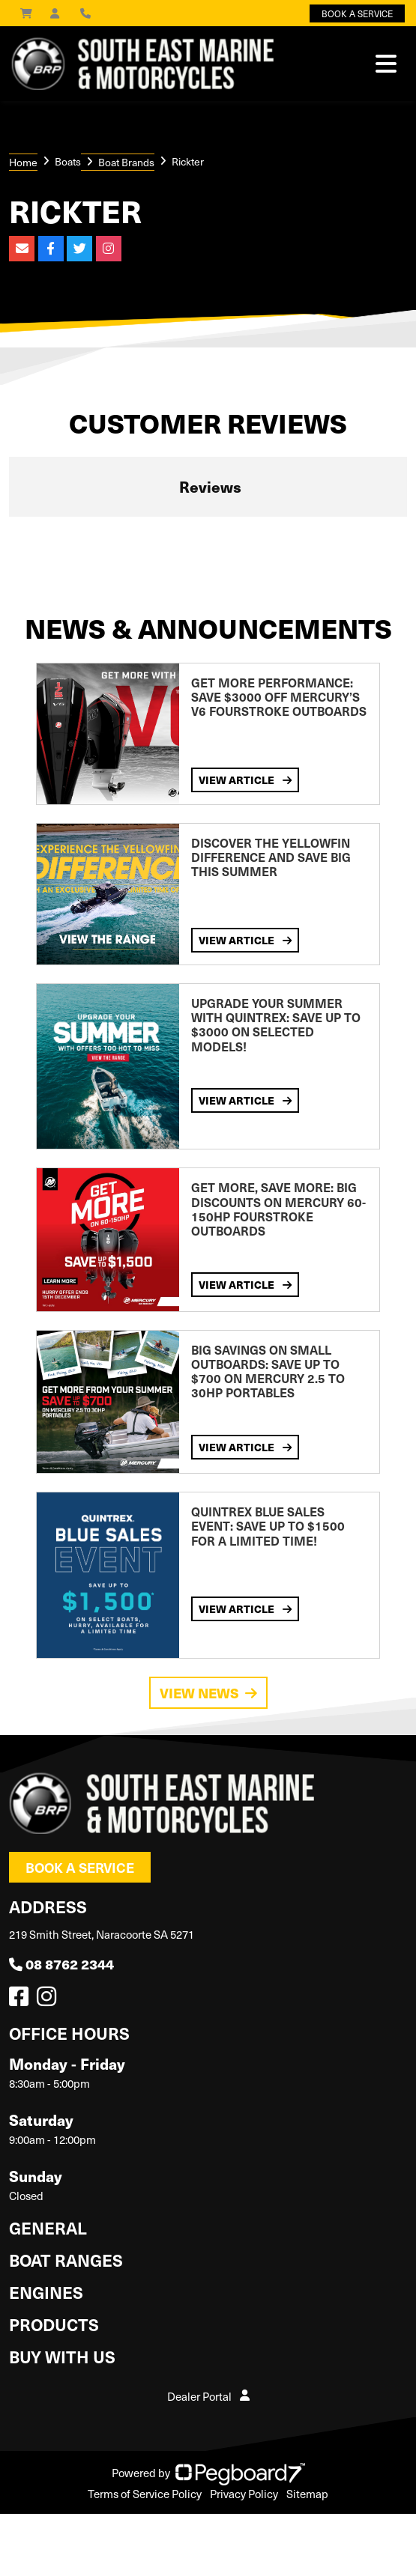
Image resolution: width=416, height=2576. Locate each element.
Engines (46, 2291)
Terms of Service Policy (145, 2493)
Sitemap (307, 2493)
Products (54, 2324)
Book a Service (79, 1867)
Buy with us (62, 2356)
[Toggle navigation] (386, 63)
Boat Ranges (66, 2259)
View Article (245, 780)
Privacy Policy (244, 2493)
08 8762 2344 (61, 1964)
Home (23, 162)
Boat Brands (126, 162)
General (48, 2227)
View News (208, 1693)
